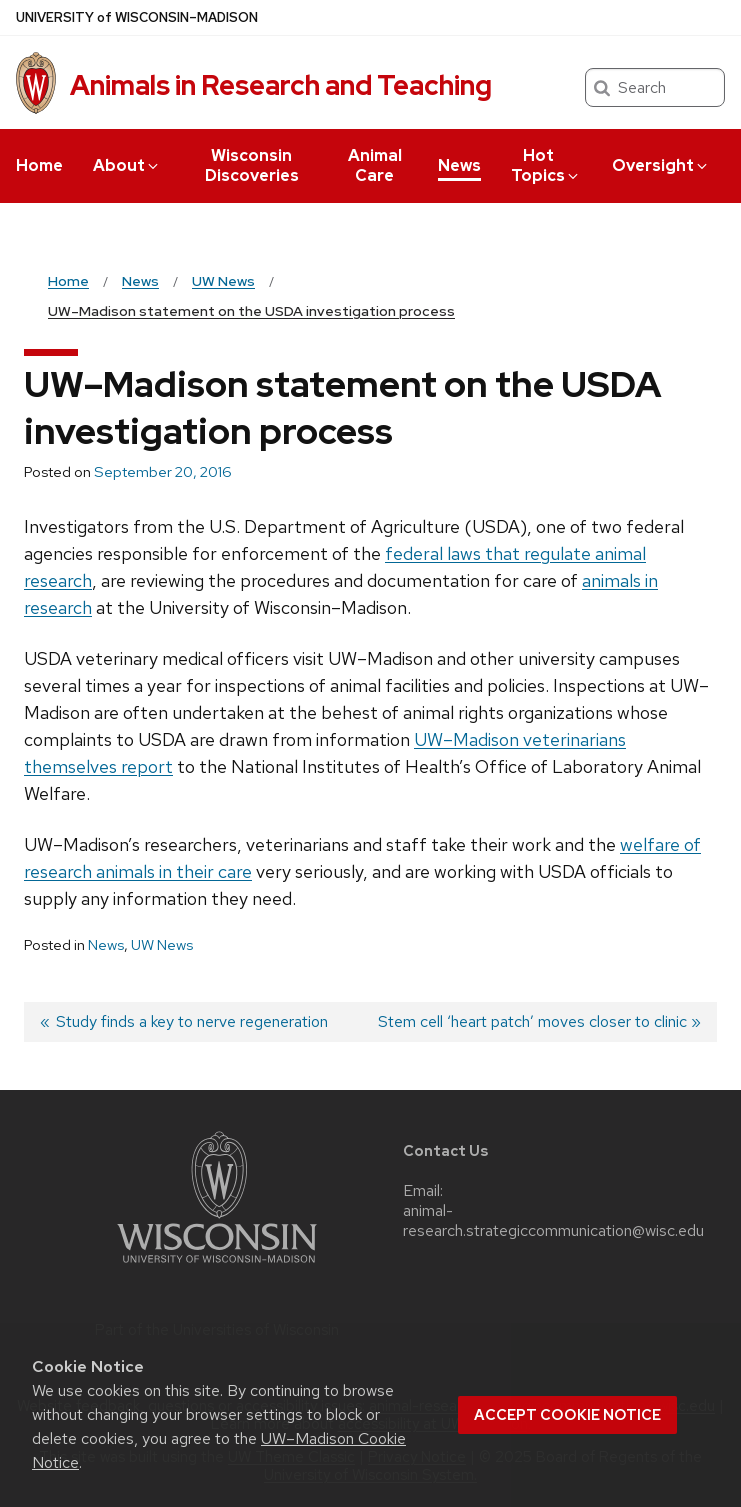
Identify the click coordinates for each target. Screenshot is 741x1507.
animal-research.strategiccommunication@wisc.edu (553, 1221)
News (459, 165)
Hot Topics (546, 165)
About (127, 165)
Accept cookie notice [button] (567, 1415)
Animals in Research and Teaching (281, 85)
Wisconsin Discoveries (252, 165)
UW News (162, 945)
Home (39, 165)
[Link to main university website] (217, 1266)
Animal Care (375, 165)
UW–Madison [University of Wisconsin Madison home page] (137, 17)
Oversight (661, 165)
